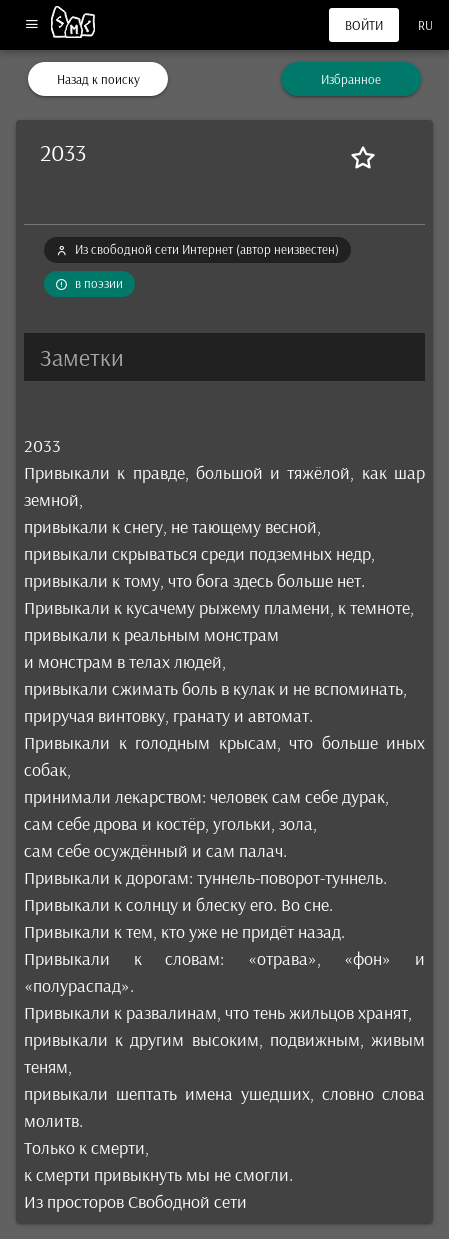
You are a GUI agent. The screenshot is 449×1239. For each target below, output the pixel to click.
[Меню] (31, 25)
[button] (224, 357)
